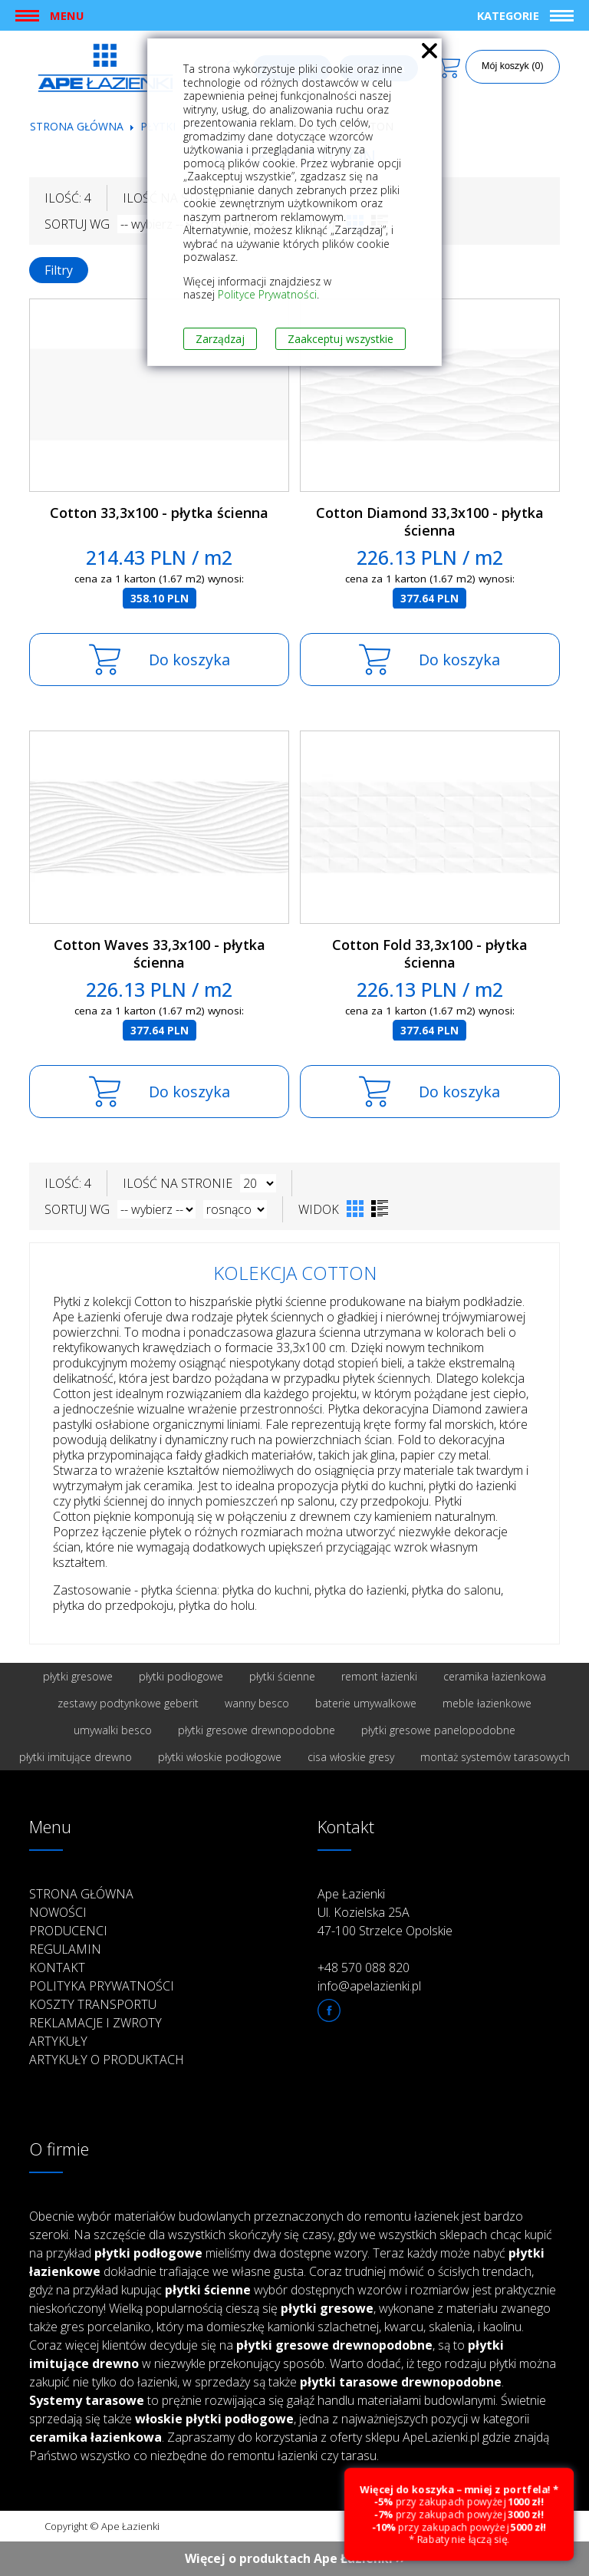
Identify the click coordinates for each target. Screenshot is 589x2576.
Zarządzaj (220, 338)
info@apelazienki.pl (369, 1985)
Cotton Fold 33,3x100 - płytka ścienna (430, 953)
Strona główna (76, 126)
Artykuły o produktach (106, 2059)
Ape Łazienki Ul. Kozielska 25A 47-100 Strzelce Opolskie (385, 1912)
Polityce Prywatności (267, 294)
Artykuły (58, 2041)
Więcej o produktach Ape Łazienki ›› (295, 2558)
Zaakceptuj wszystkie (340, 338)
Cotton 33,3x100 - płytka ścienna (159, 512)
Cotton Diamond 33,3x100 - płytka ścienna (430, 521)
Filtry (58, 270)
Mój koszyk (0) (513, 66)
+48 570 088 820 (364, 1967)
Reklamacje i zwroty (95, 2022)
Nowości (58, 1912)
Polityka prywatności (101, 1985)
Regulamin (65, 1949)
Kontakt (57, 1967)
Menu (67, 15)
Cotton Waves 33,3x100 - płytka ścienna (159, 953)
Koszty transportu (92, 2004)
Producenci (68, 1930)
